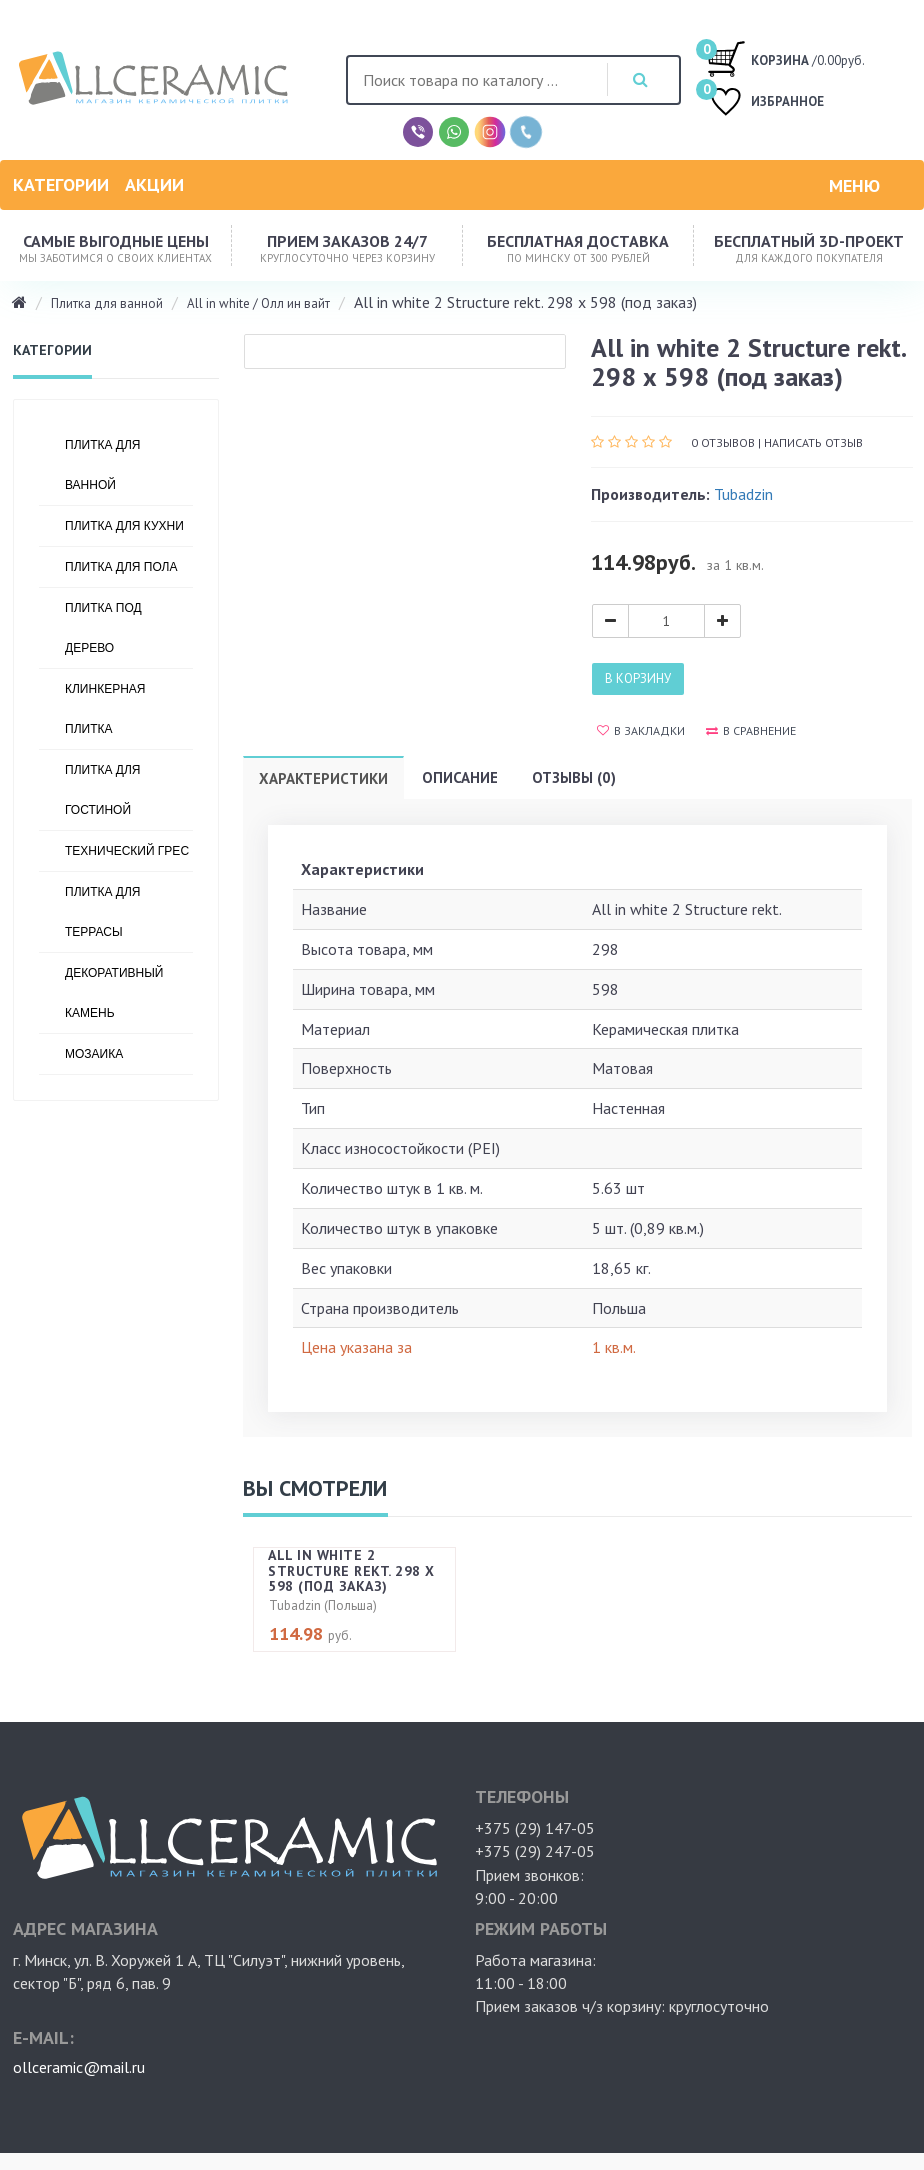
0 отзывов (723, 442)
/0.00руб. (785, 58)
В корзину (638, 678)
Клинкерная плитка (105, 709)
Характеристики (323, 778)
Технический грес (127, 851)
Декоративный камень (114, 993)
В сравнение (751, 730)
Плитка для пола (121, 567)
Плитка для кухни (124, 526)
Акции (154, 184)
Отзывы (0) (574, 777)
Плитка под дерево (103, 628)
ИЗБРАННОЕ (765, 103)
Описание (460, 777)
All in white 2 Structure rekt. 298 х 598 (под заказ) (351, 1570)
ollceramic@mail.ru (79, 2067)
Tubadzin (743, 494)
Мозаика (94, 1054)
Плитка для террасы (102, 912)
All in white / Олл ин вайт (258, 303)
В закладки (641, 730)
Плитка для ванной (107, 303)
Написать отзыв (813, 442)
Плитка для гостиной (102, 790)
